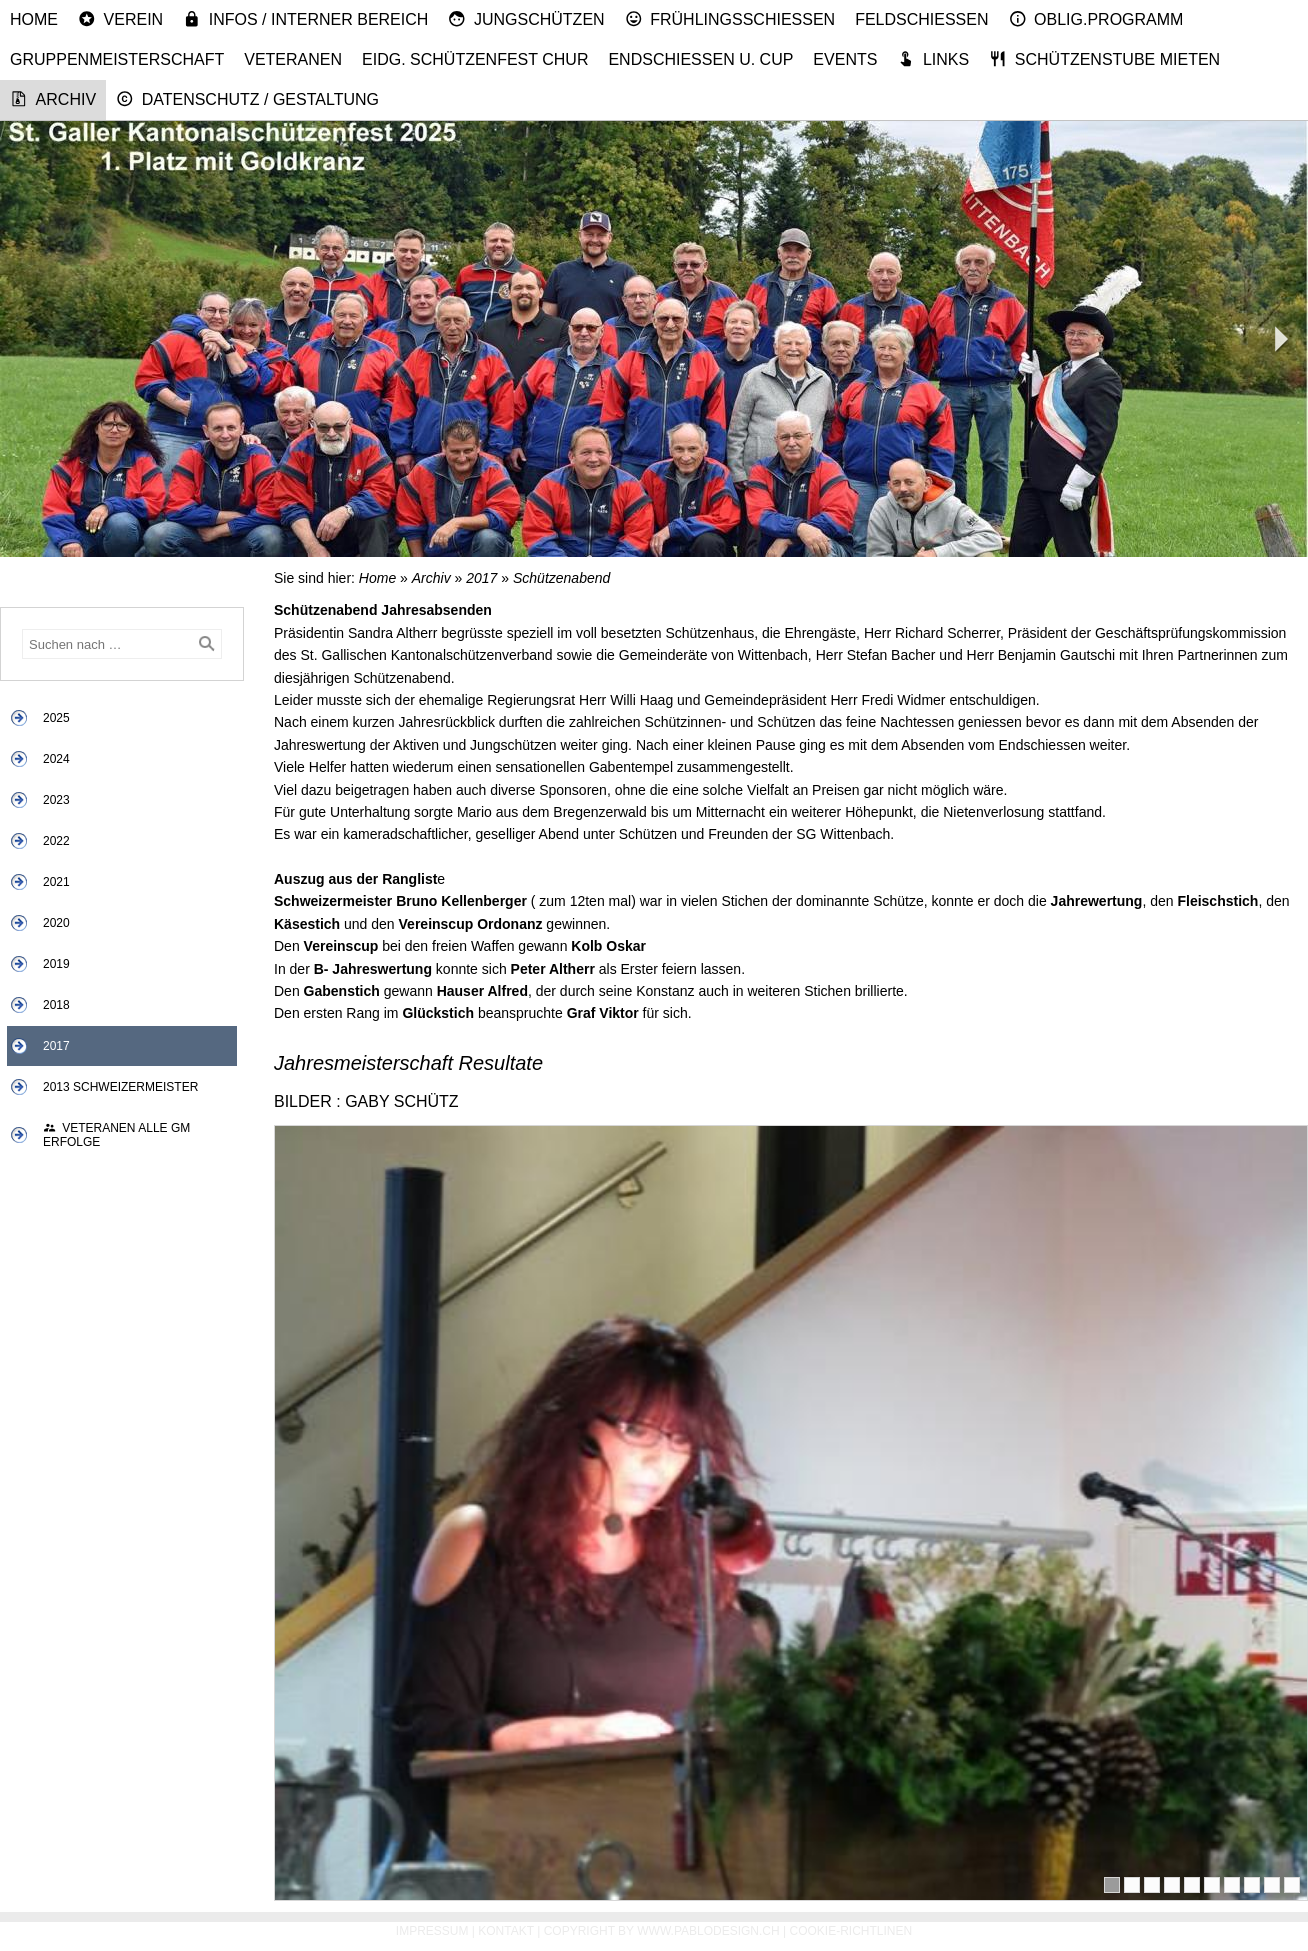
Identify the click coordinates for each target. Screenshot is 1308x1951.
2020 (56, 923)
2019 (56, 964)
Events (845, 59)
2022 (56, 841)
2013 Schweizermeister (120, 1087)
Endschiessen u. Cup (700, 59)
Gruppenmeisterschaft (117, 59)
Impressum (432, 1931)
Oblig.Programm (1096, 19)
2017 (56, 1046)
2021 (56, 882)
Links (933, 59)
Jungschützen (526, 19)
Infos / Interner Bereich (305, 19)
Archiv (53, 99)
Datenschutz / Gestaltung (247, 99)
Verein (120, 19)
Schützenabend (561, 578)
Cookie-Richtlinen (851, 1931)
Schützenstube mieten (1104, 59)
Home (34, 19)
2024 (56, 759)
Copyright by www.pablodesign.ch (662, 1931)
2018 (56, 1005)
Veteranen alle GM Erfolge (116, 1135)
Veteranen (293, 59)
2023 (56, 800)
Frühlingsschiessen (730, 19)
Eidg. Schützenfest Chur (475, 59)
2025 (56, 718)
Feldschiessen (921, 19)
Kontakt (506, 1931)
